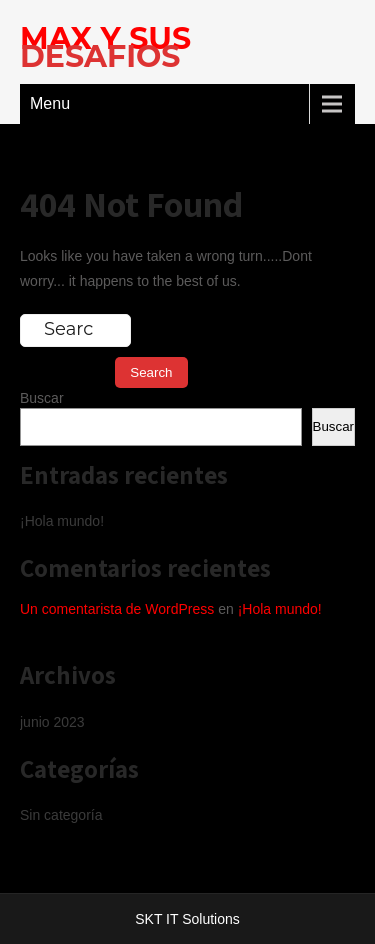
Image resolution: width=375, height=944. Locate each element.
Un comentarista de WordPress (117, 609)
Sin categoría (61, 815)
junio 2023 (52, 722)
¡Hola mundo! (62, 521)
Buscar (42, 398)
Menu (50, 103)
